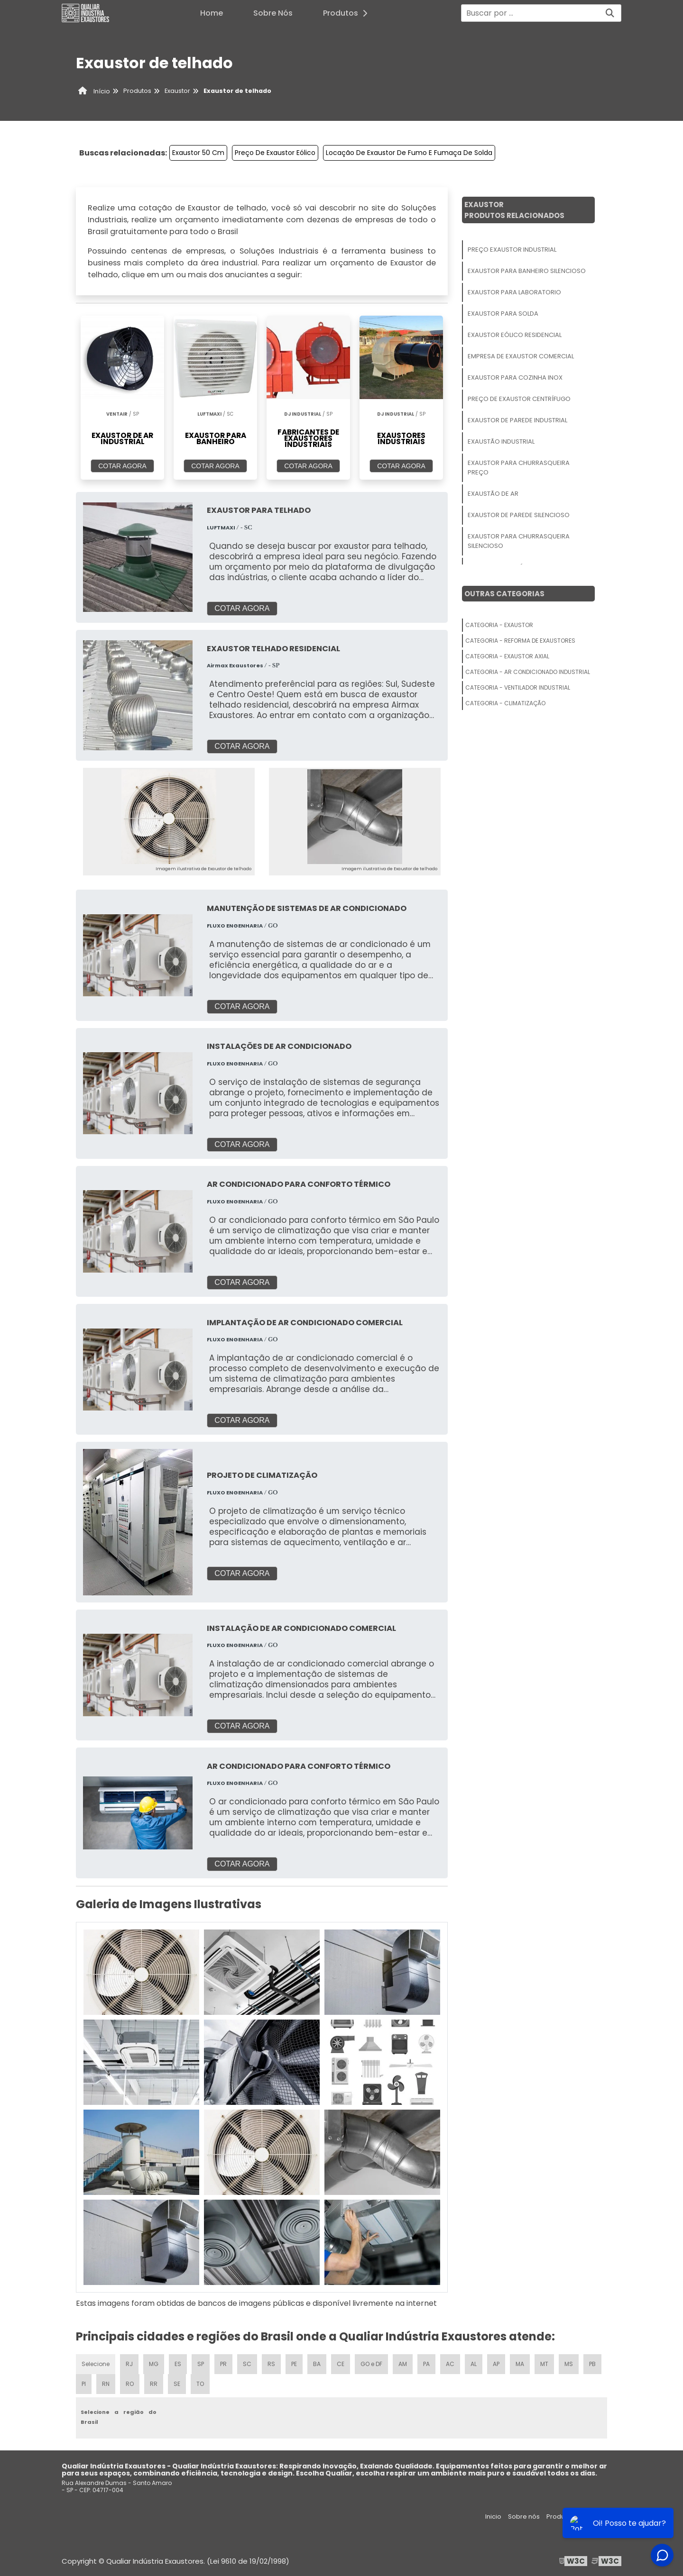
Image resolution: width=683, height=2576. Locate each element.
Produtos (348, 13)
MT (544, 2364)
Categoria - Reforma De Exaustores (520, 641)
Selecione (96, 2364)
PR (223, 2364)
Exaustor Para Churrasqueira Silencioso (519, 541)
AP (496, 2364)
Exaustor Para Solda (503, 313)
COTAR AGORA (122, 466)
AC (450, 2364)
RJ (129, 2364)
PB (592, 2364)
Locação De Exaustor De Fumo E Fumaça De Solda (409, 152)
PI (84, 2384)
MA (520, 2364)
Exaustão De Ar (493, 493)
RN (106, 2384)
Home (211, 13)
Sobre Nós (273, 13)
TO (200, 2384)
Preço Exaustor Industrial (512, 249)
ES (178, 2364)
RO (130, 2384)
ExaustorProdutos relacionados (514, 210)
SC (247, 2364)
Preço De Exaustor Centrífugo (519, 398)
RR (153, 2384)
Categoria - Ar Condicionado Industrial (527, 672)
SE (177, 2384)
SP (200, 2364)
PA (426, 2364)
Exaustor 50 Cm (198, 152)
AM (402, 2364)
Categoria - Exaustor (499, 625)
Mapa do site (601, 2516)
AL (474, 2364)
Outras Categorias (504, 594)
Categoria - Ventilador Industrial (517, 687)
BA (317, 2364)
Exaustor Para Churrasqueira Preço (519, 467)
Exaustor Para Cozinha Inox (515, 377)
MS (568, 2364)
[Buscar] (610, 13)
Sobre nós (524, 2516)
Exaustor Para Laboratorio (514, 292)
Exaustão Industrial (501, 441)
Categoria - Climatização (505, 703)
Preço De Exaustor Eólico (275, 152)
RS (271, 2364)
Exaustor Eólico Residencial (515, 334)
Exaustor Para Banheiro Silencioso (527, 270)
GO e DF (371, 2364)
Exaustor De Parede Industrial (517, 420)
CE (340, 2364)
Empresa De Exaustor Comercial (521, 356)
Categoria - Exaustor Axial (507, 656)
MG (153, 2364)
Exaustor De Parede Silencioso (519, 514)
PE (294, 2364)
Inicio (493, 2516)
